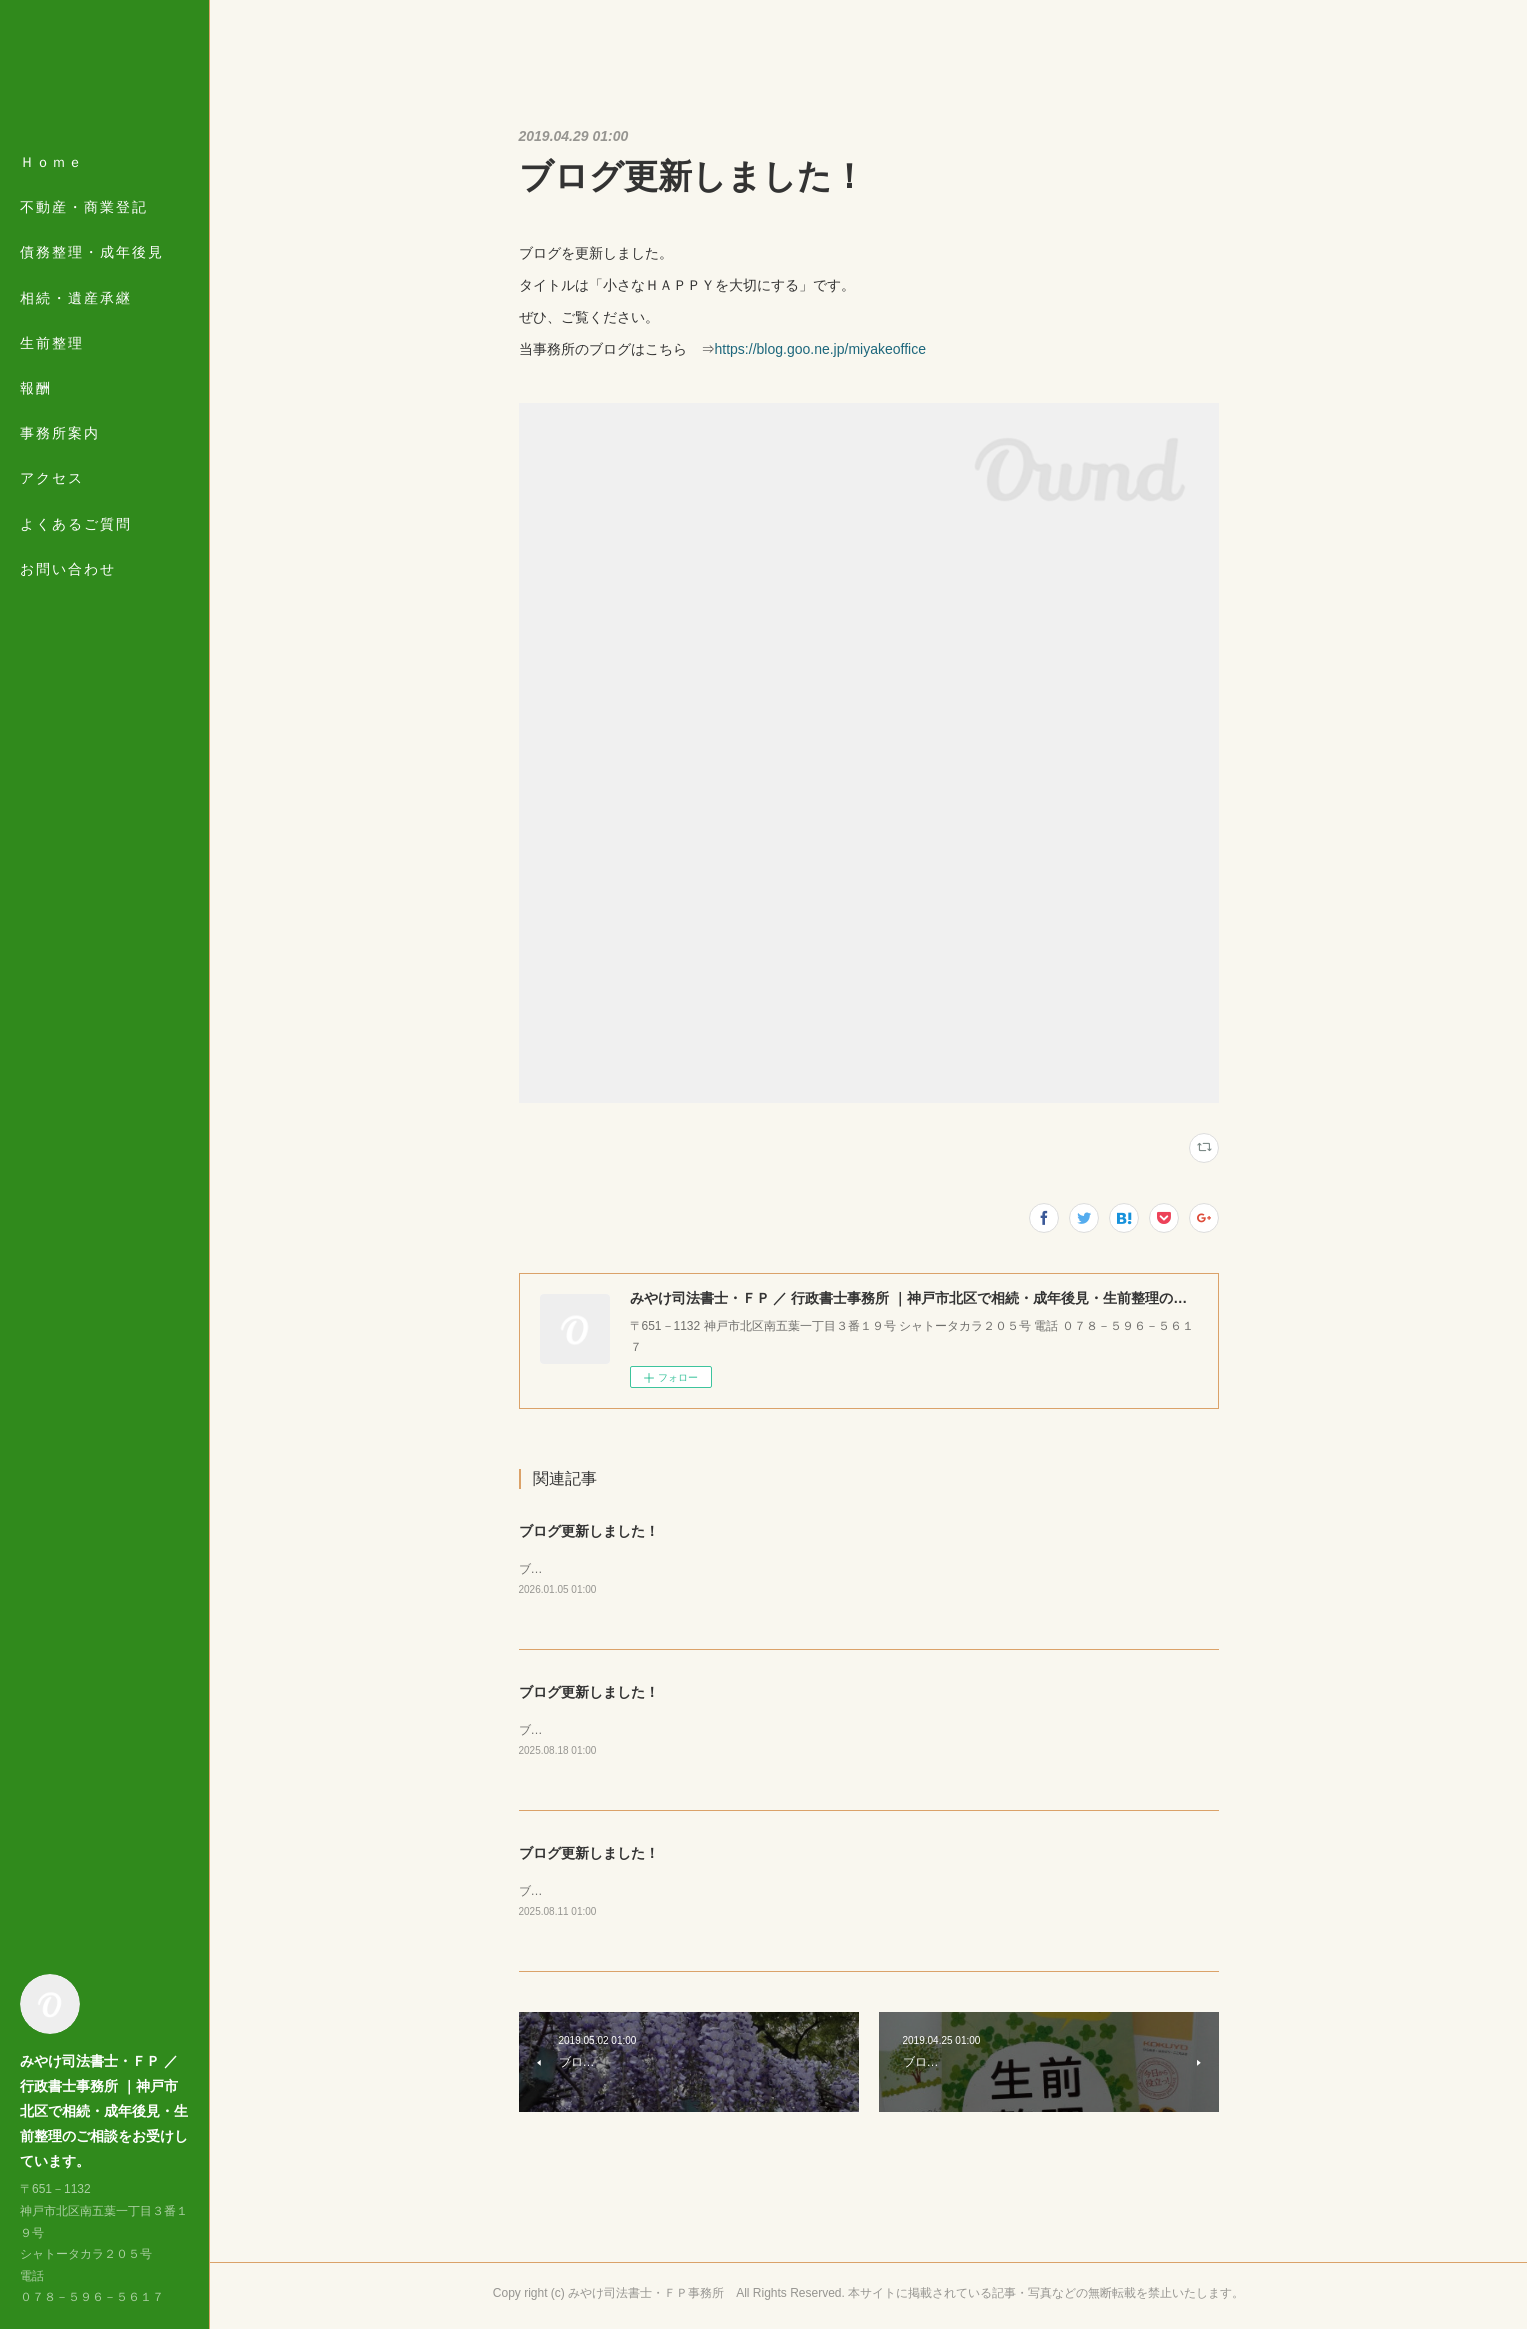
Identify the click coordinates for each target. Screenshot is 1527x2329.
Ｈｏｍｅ (52, 162)
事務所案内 (60, 433)
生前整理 (52, 343)
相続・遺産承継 (76, 298)
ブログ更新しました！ (589, 1531)
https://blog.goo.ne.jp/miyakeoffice (820, 349)
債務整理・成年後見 (92, 252)
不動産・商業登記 (84, 207)
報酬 (36, 388)
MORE (45, 478)
